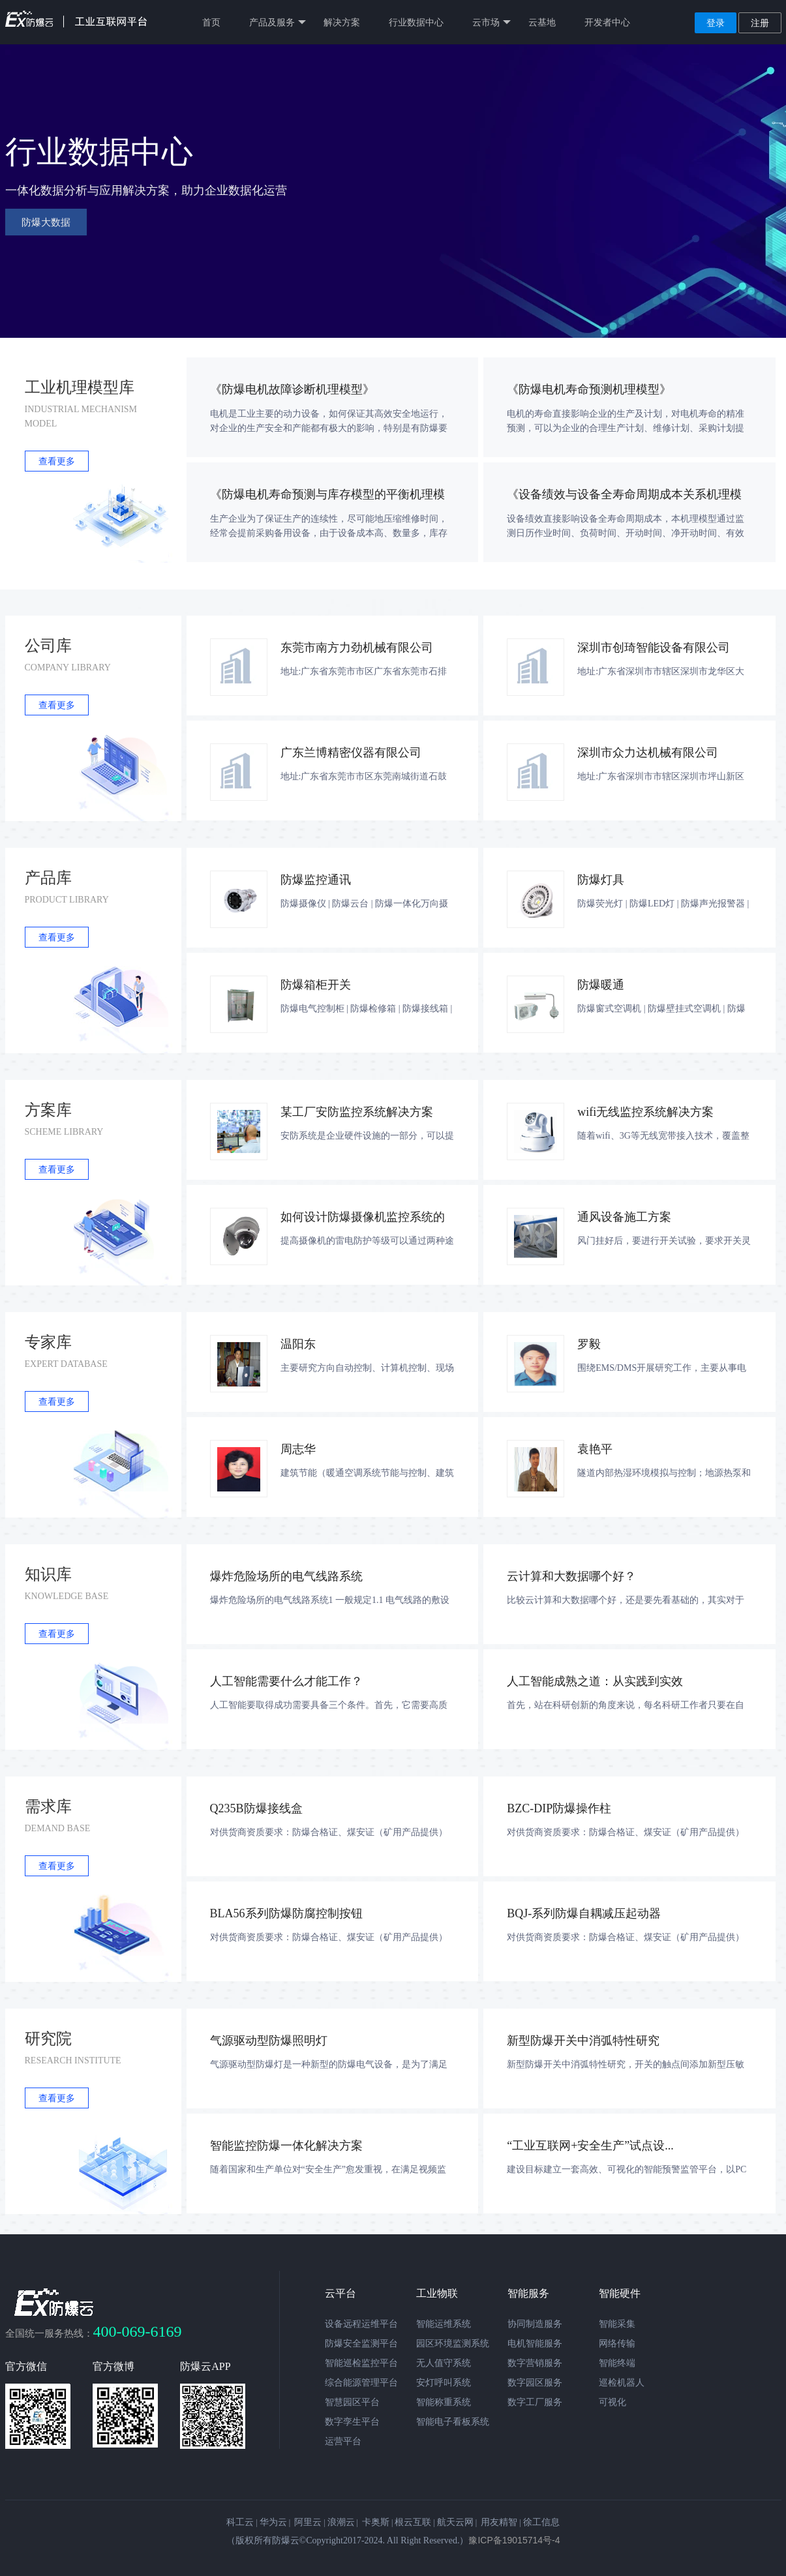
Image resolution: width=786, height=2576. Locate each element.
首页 (211, 22)
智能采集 (617, 2323)
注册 (760, 23)
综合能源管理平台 (361, 2382)
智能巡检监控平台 (361, 2363)
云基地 (542, 22)
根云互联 (413, 2522)
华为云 (273, 2522)
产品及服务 (277, 22)
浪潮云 (341, 2522)
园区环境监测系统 (452, 2343)
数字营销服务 (534, 2363)
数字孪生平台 (352, 2421)
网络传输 (617, 2343)
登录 (715, 23)
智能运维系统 (443, 2323)
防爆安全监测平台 (361, 2343)
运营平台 (343, 2441)
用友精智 (499, 2522)
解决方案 (342, 22)
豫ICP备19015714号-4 (514, 2540)
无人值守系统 (443, 2363)
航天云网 (455, 2522)
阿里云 (308, 2522)
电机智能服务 (534, 2343)
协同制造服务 (534, 2323)
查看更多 (56, 461)
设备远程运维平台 (361, 2323)
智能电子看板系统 (452, 2421)
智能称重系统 (443, 2402)
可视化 (612, 2402)
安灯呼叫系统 (443, 2382)
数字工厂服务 (534, 2402)
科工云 (240, 2522)
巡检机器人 (621, 2382)
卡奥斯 (375, 2522)
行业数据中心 (416, 22)
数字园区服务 (534, 2382)
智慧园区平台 (352, 2402)
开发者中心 (607, 22)
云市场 (491, 22)
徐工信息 (541, 2522)
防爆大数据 (46, 222)
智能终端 (617, 2363)
